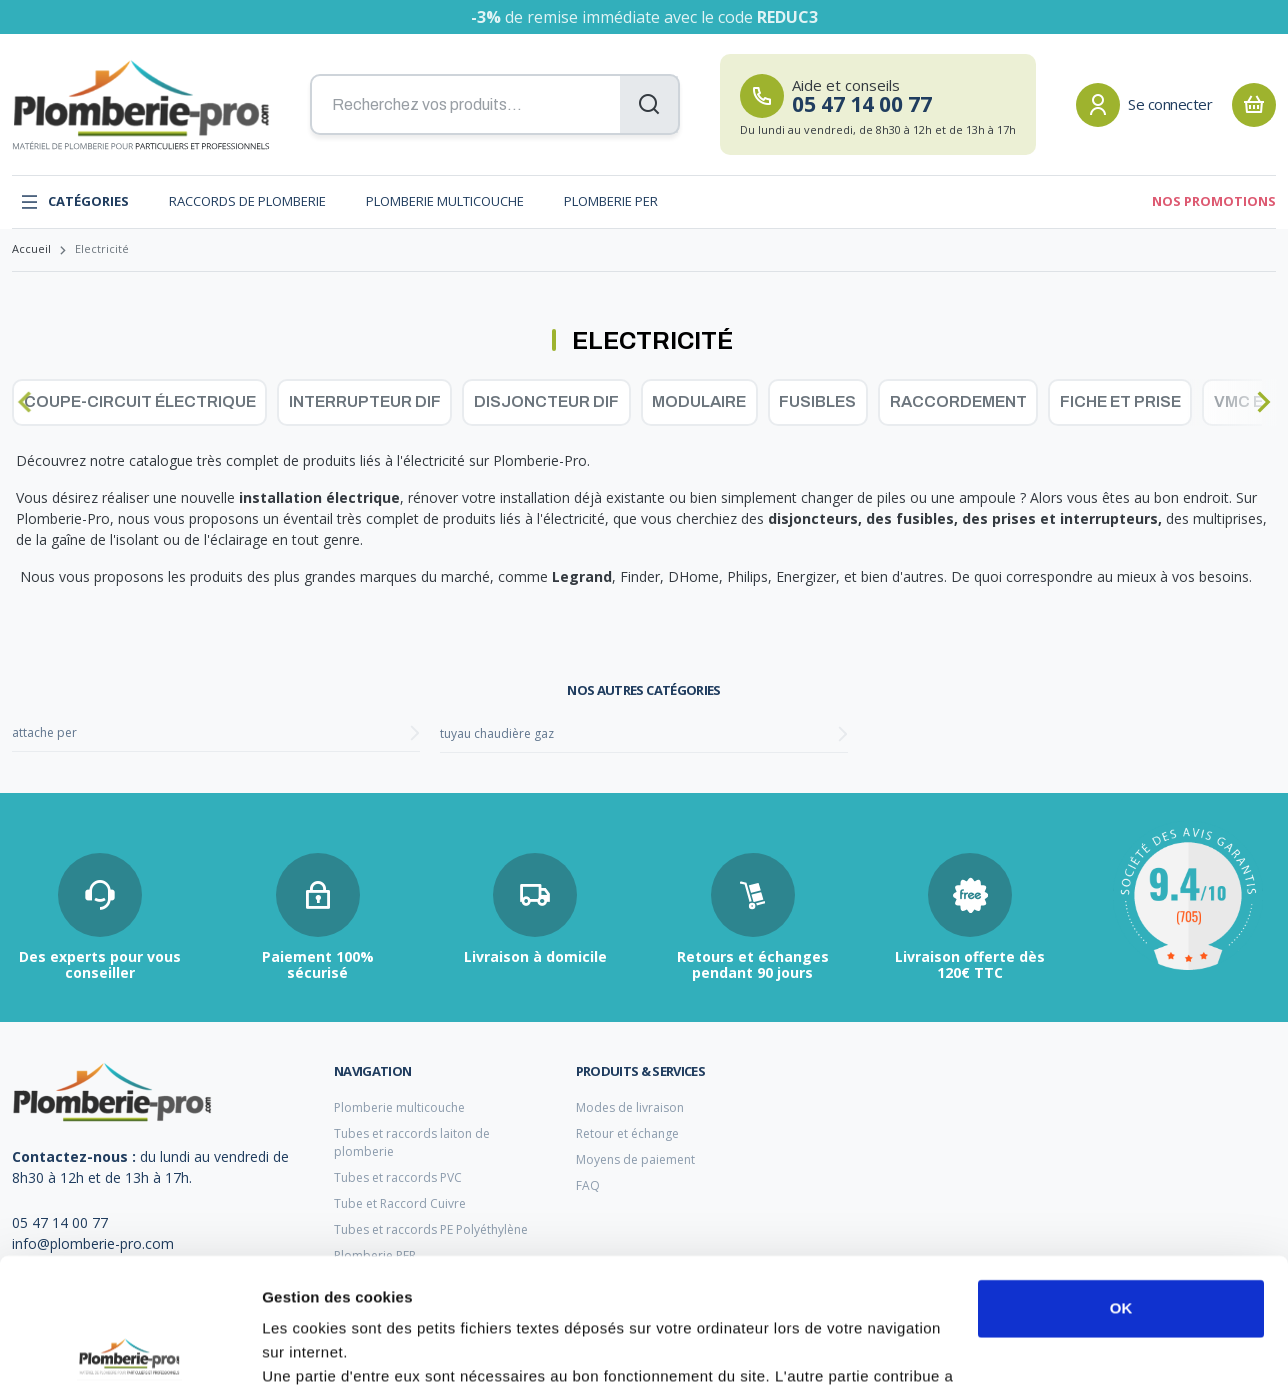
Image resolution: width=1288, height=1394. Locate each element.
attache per (44, 732)
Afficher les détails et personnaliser (390, 1354)
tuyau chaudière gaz (497, 733)
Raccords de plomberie (247, 201)
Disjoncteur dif (546, 401)
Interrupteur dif (365, 401)
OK (1121, 1183)
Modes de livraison (630, 1107)
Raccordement (958, 401)
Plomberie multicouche (445, 201)
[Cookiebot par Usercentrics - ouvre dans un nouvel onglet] (129, 1355)
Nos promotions (1214, 201)
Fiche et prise (1120, 401)
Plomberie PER (611, 201)
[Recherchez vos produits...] (495, 105)
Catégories (74, 202)
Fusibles (817, 401)
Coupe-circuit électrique (140, 401)
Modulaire (699, 401)
